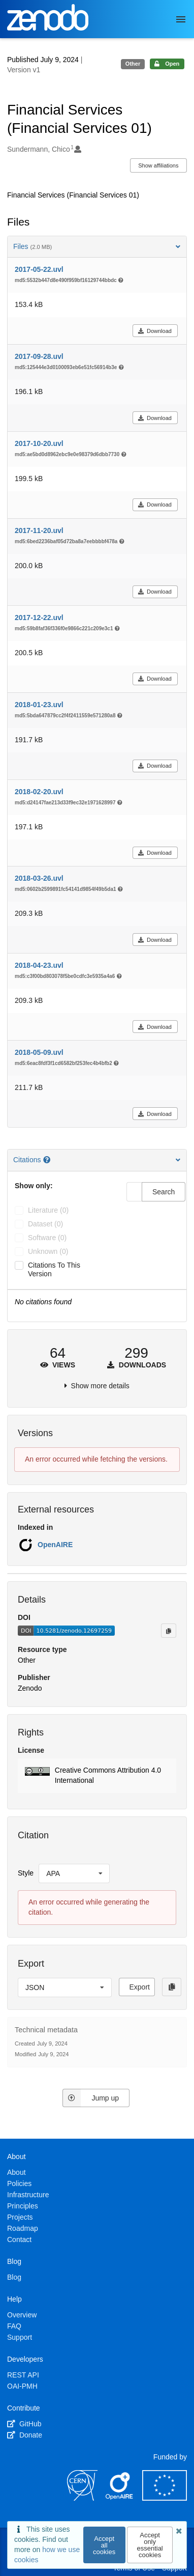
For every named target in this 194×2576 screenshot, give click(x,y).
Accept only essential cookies (150, 2545)
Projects (20, 2217)
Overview (22, 2315)
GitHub (24, 2424)
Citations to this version (54, 1269)
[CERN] (82, 2498)
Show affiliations (158, 165)
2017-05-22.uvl (39, 269)
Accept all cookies (104, 2545)
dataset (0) (45, 1224)
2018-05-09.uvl (39, 1052)
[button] (97, 1775)
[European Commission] (164, 2498)
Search (163, 1192)
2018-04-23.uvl (39, 965)
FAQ (14, 2326)
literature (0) (48, 1210)
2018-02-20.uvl (39, 792)
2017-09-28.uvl (39, 356)
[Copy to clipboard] (168, 1630)
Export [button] (140, 1987)
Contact (19, 2239)
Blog (14, 2277)
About (16, 2172)
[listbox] (74, 1873)
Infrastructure (28, 2195)
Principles (22, 2206)
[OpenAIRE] (120, 2498)
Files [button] (97, 246)
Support (19, 2337)
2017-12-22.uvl (39, 617)
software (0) (47, 1238)
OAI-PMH (22, 2386)
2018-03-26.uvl (39, 878)
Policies (19, 2183)
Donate (24, 2435)
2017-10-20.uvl (39, 443)
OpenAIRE (55, 1545)
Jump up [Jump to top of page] (90, 2098)
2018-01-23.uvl (39, 705)
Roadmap (22, 2228)
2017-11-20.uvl (39, 530)
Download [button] (155, 331)
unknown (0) (48, 1251)
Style (26, 1873)
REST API (23, 2375)
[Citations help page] (47, 1160)
